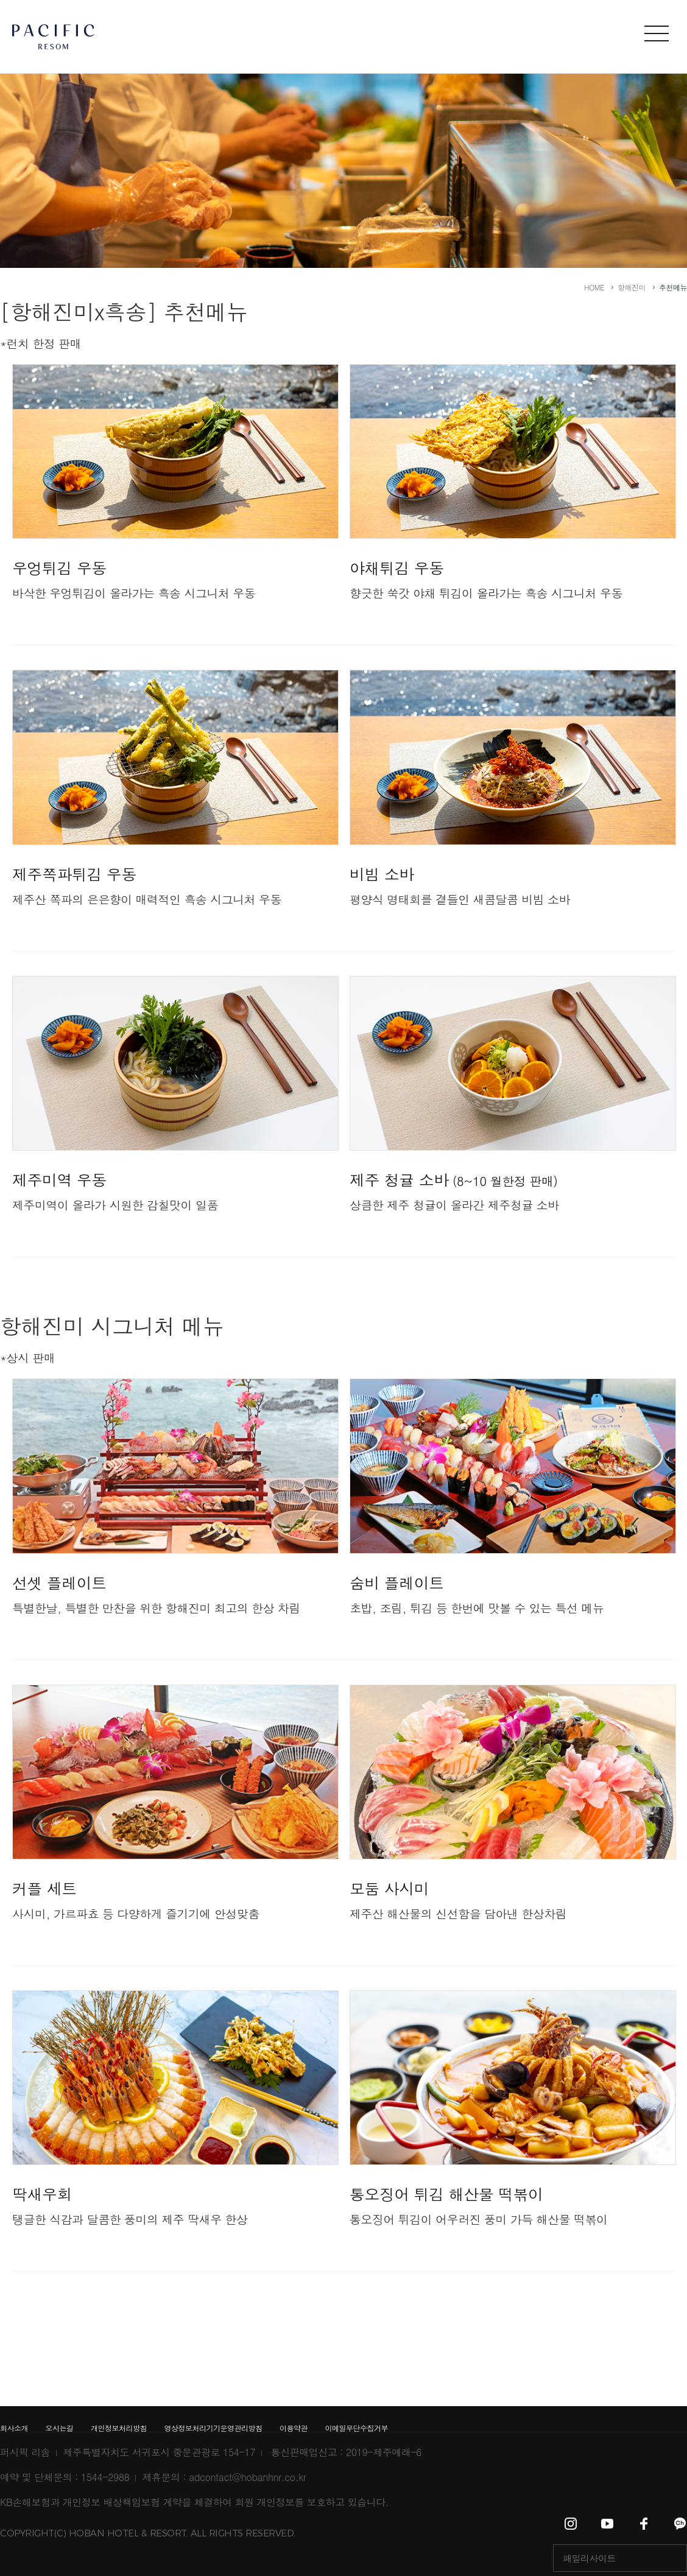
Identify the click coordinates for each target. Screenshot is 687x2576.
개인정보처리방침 (119, 2428)
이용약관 (294, 2428)
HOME (594, 287)
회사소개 (14, 2428)
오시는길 (60, 2428)
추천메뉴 (673, 287)
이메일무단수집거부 (357, 2428)
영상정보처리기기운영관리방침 (213, 2428)
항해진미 (632, 287)
